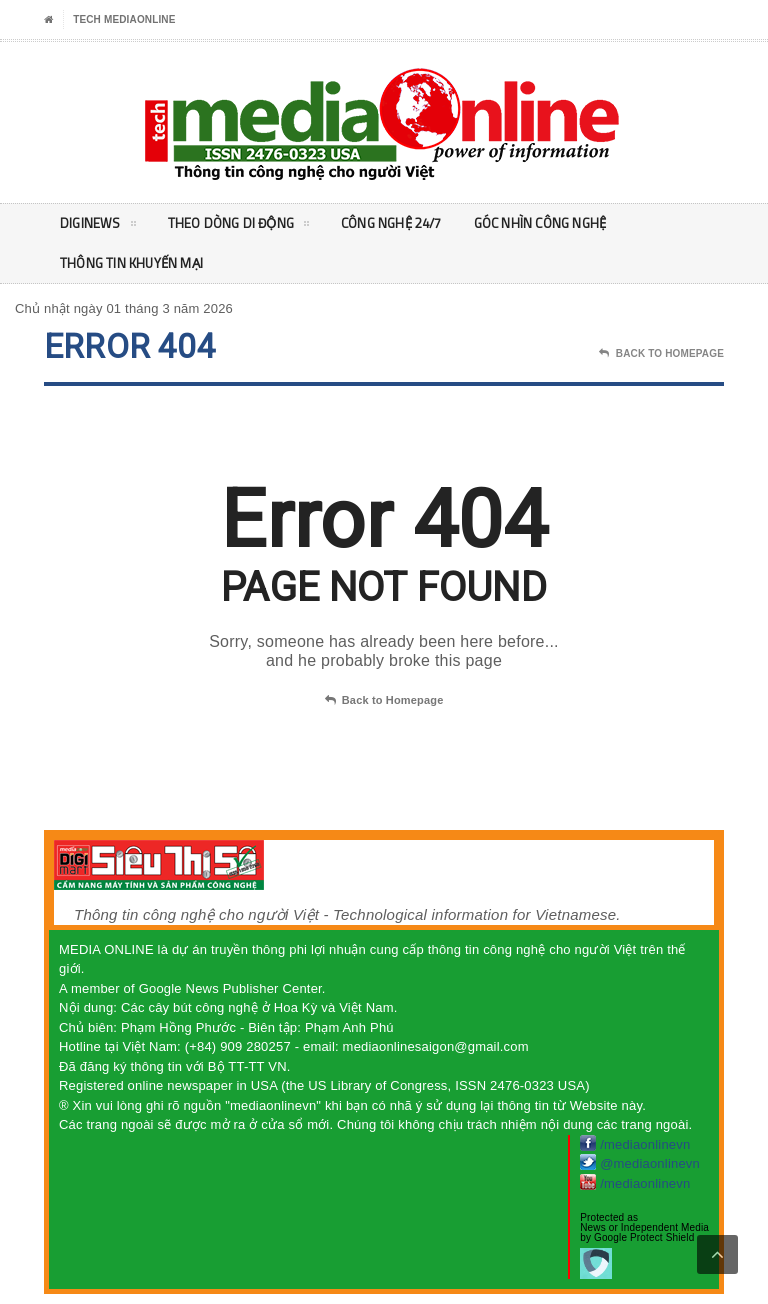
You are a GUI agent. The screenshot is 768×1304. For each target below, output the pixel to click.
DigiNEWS (98, 227)
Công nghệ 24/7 (402, 223)
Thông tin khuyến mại (134, 263)
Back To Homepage (661, 354)
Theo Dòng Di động (243, 227)
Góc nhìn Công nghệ (558, 223)
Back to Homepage (384, 701)
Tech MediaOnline (124, 19)
